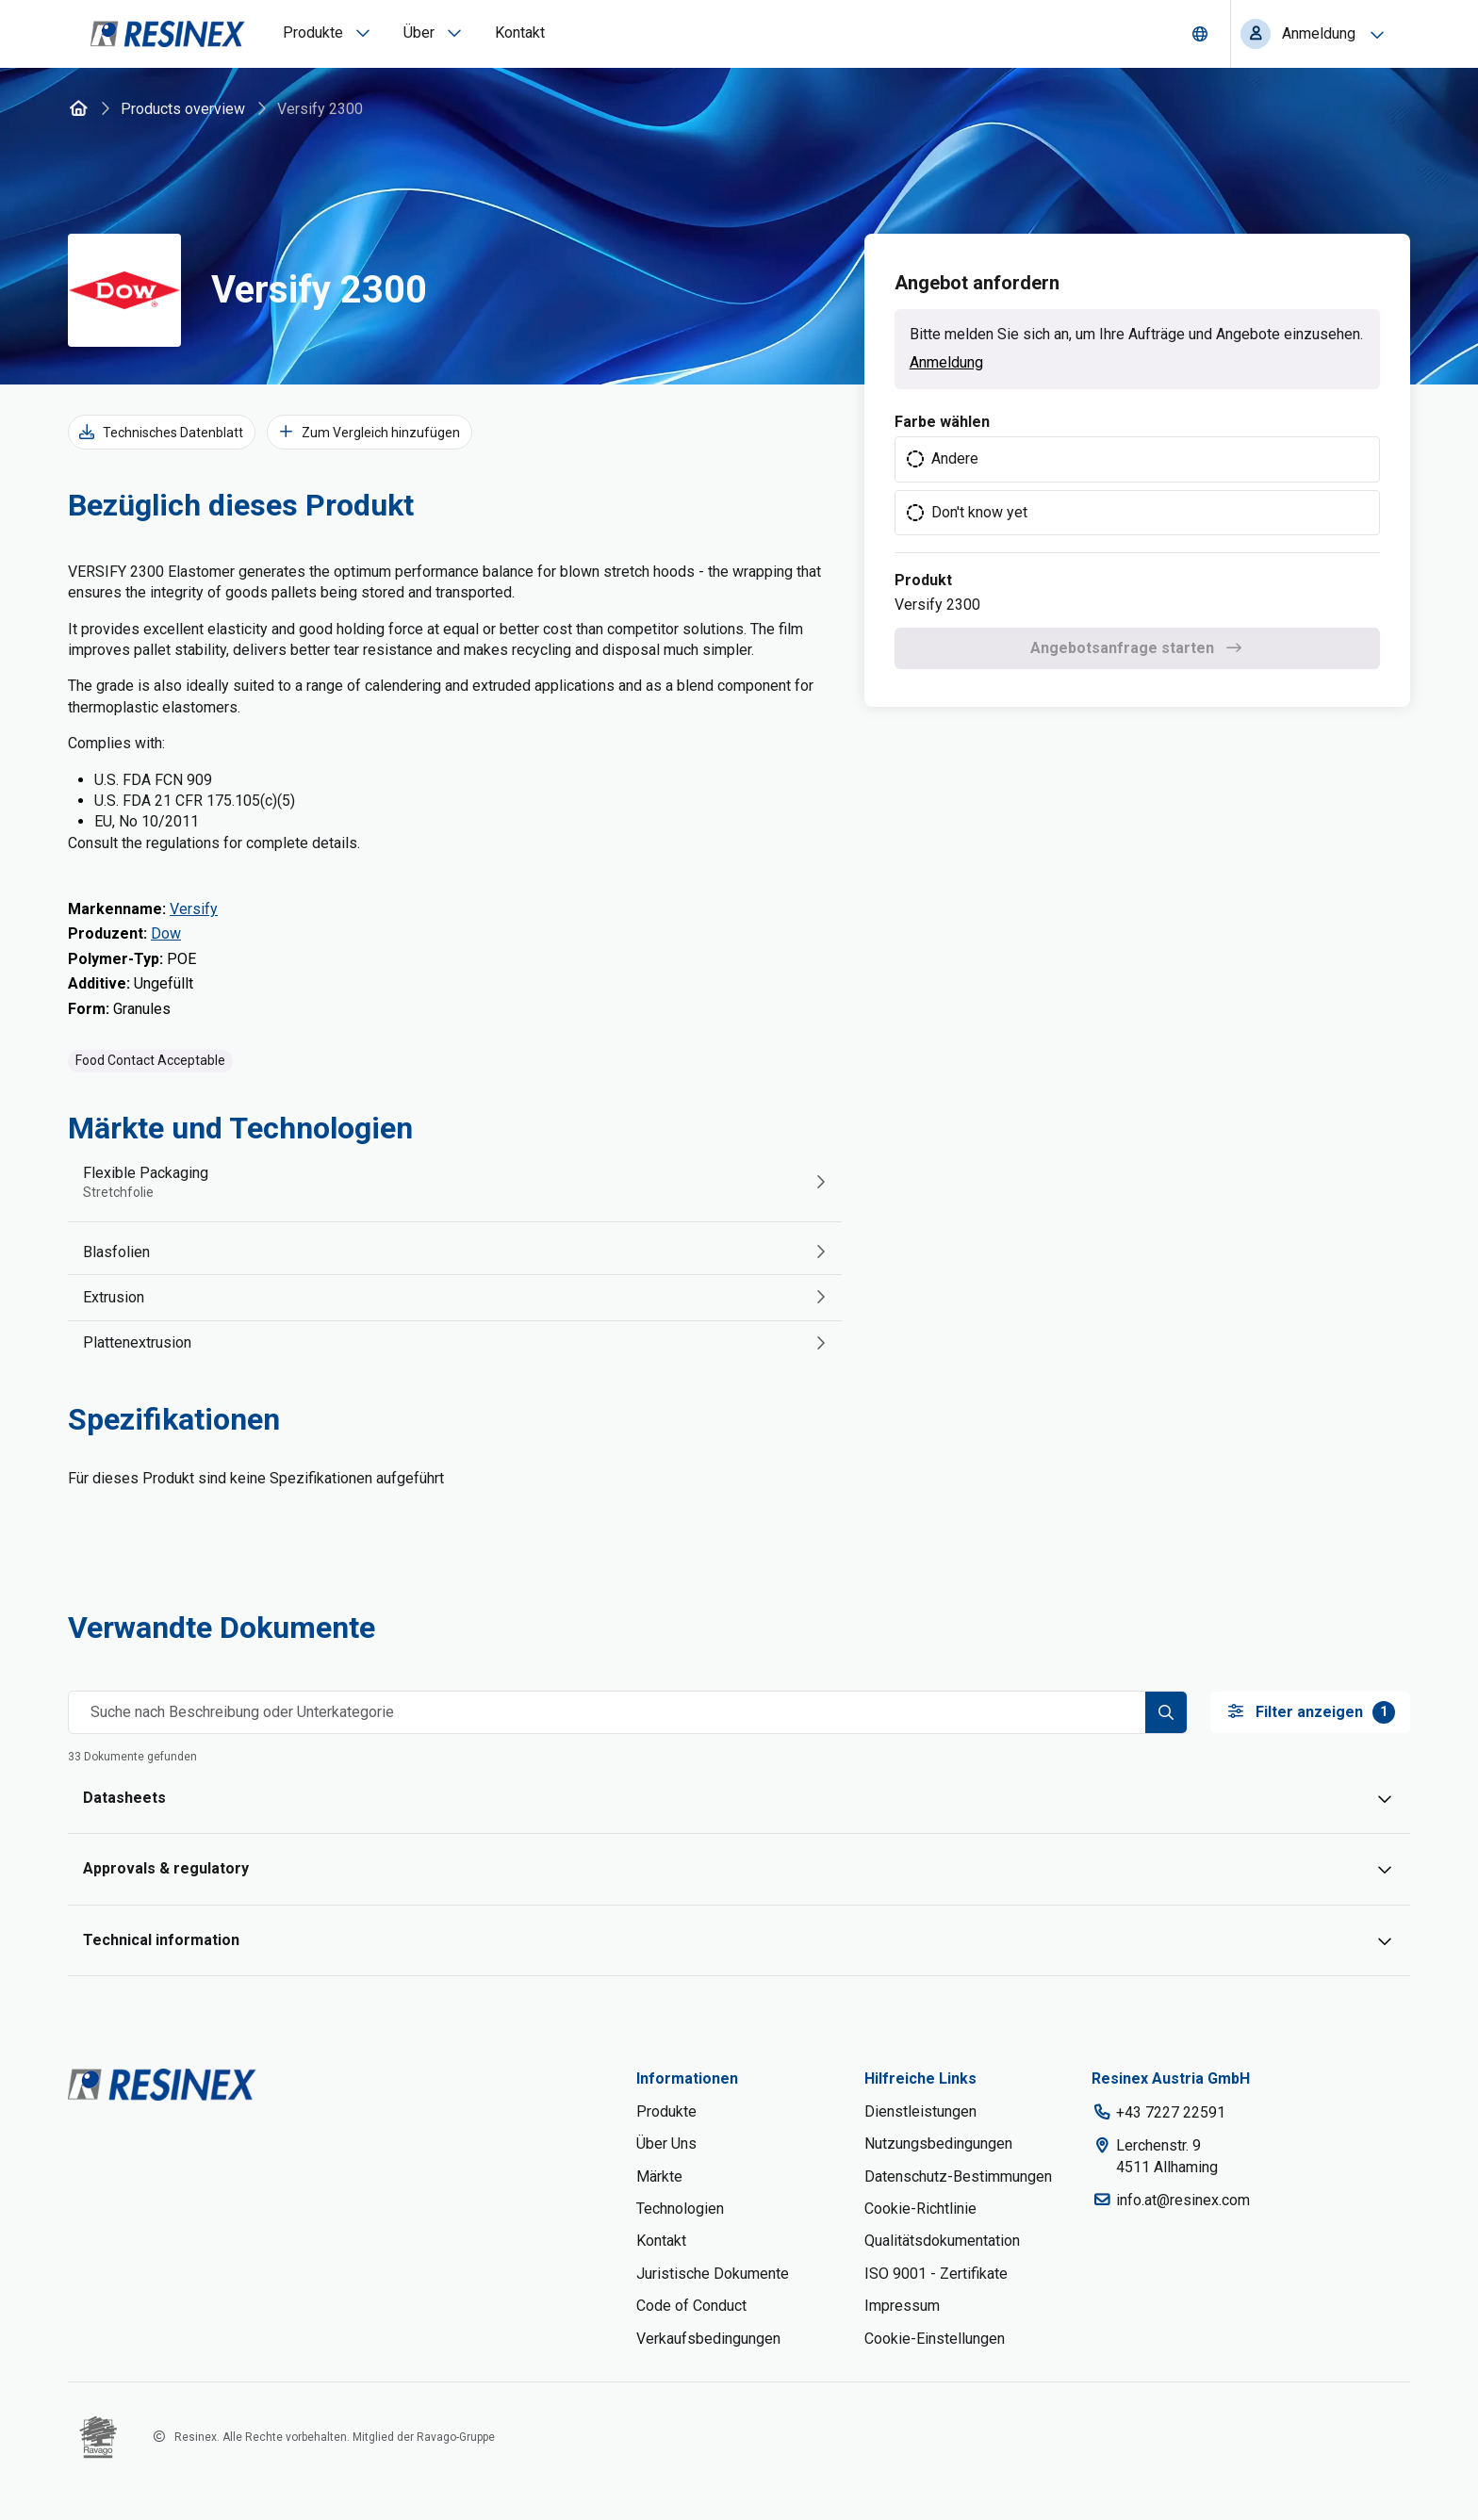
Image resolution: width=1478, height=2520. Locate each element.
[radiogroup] (1137, 485)
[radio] (1137, 459)
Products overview (183, 109)
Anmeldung (946, 362)
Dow (166, 933)
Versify (194, 909)
